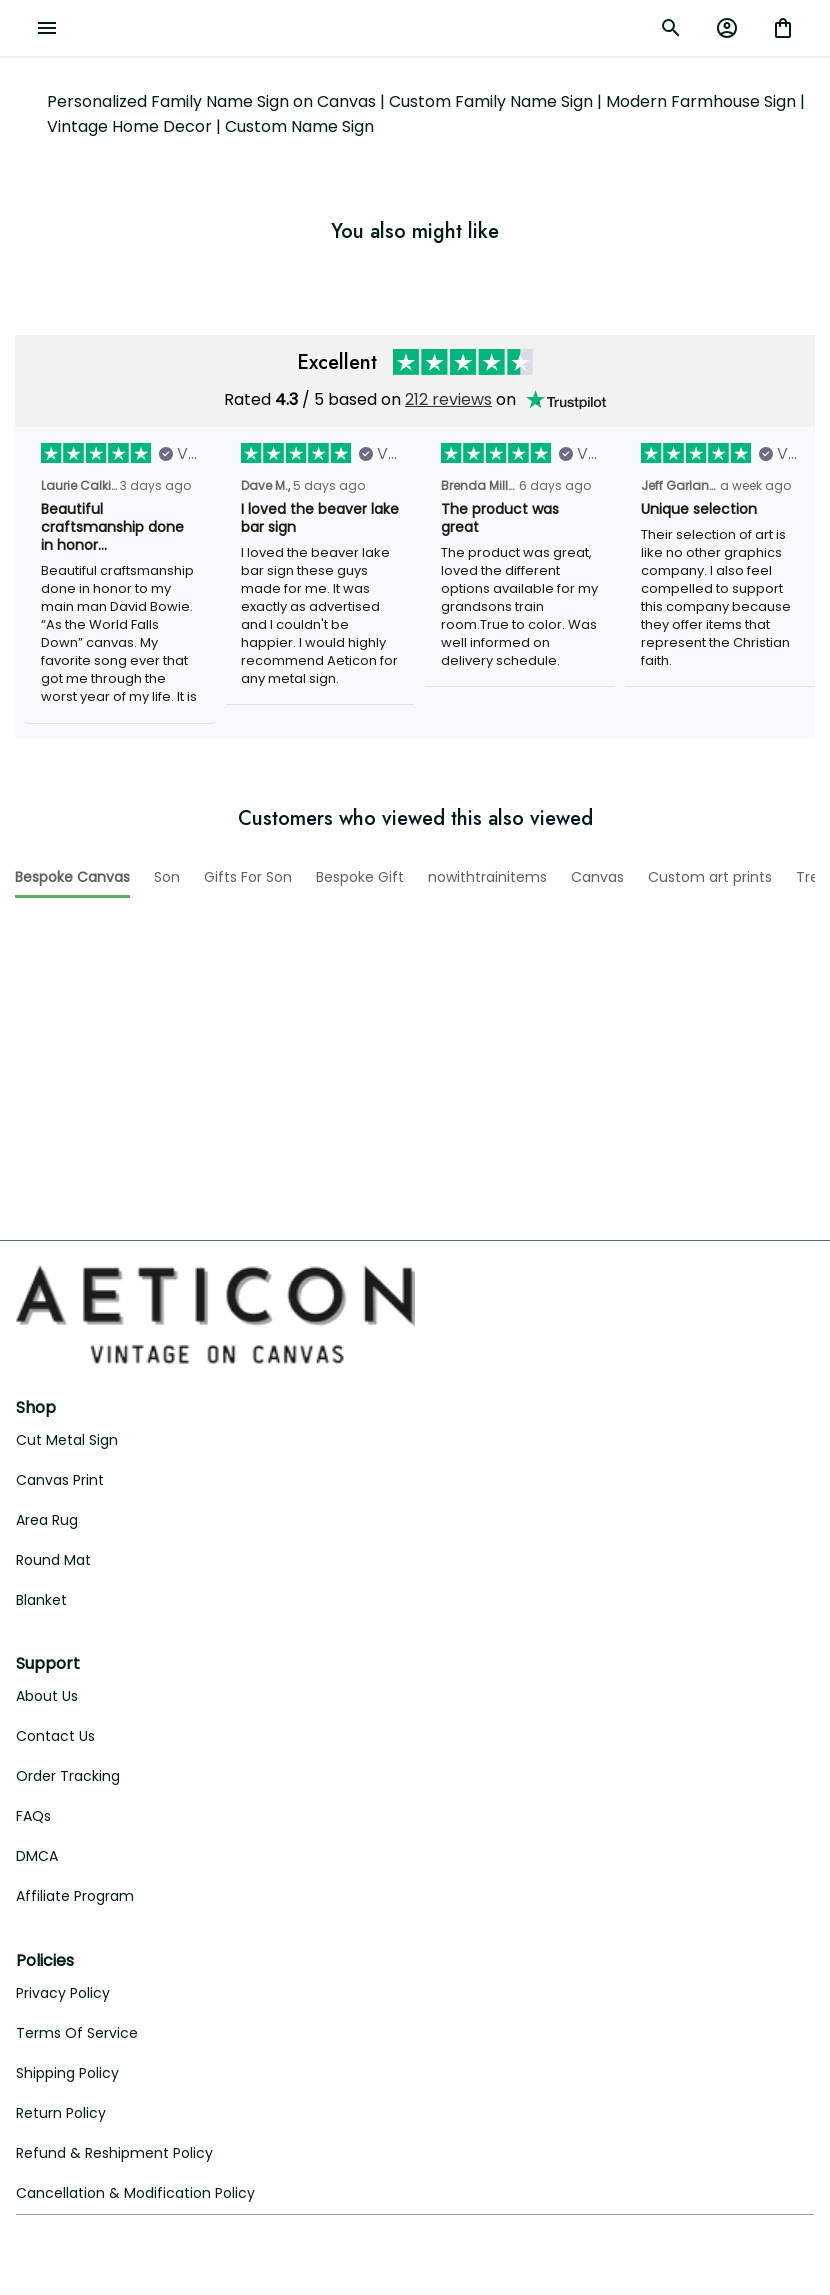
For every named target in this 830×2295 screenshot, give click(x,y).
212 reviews (448, 399)
